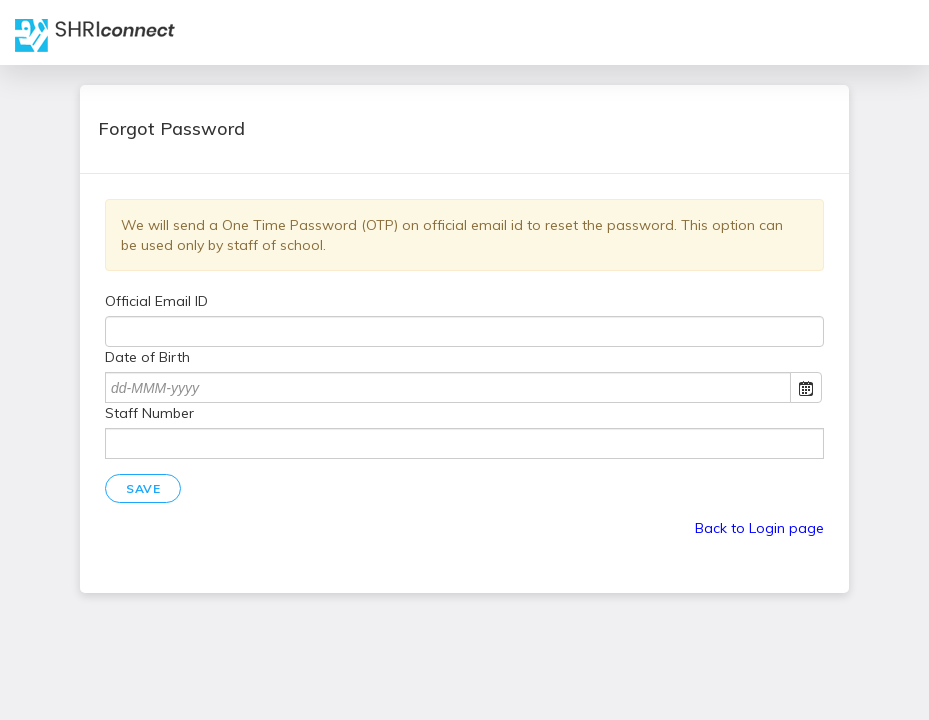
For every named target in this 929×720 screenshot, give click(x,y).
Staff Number (149, 413)
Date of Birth (147, 357)
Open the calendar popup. (806, 387)
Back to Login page (759, 528)
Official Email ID (156, 301)
